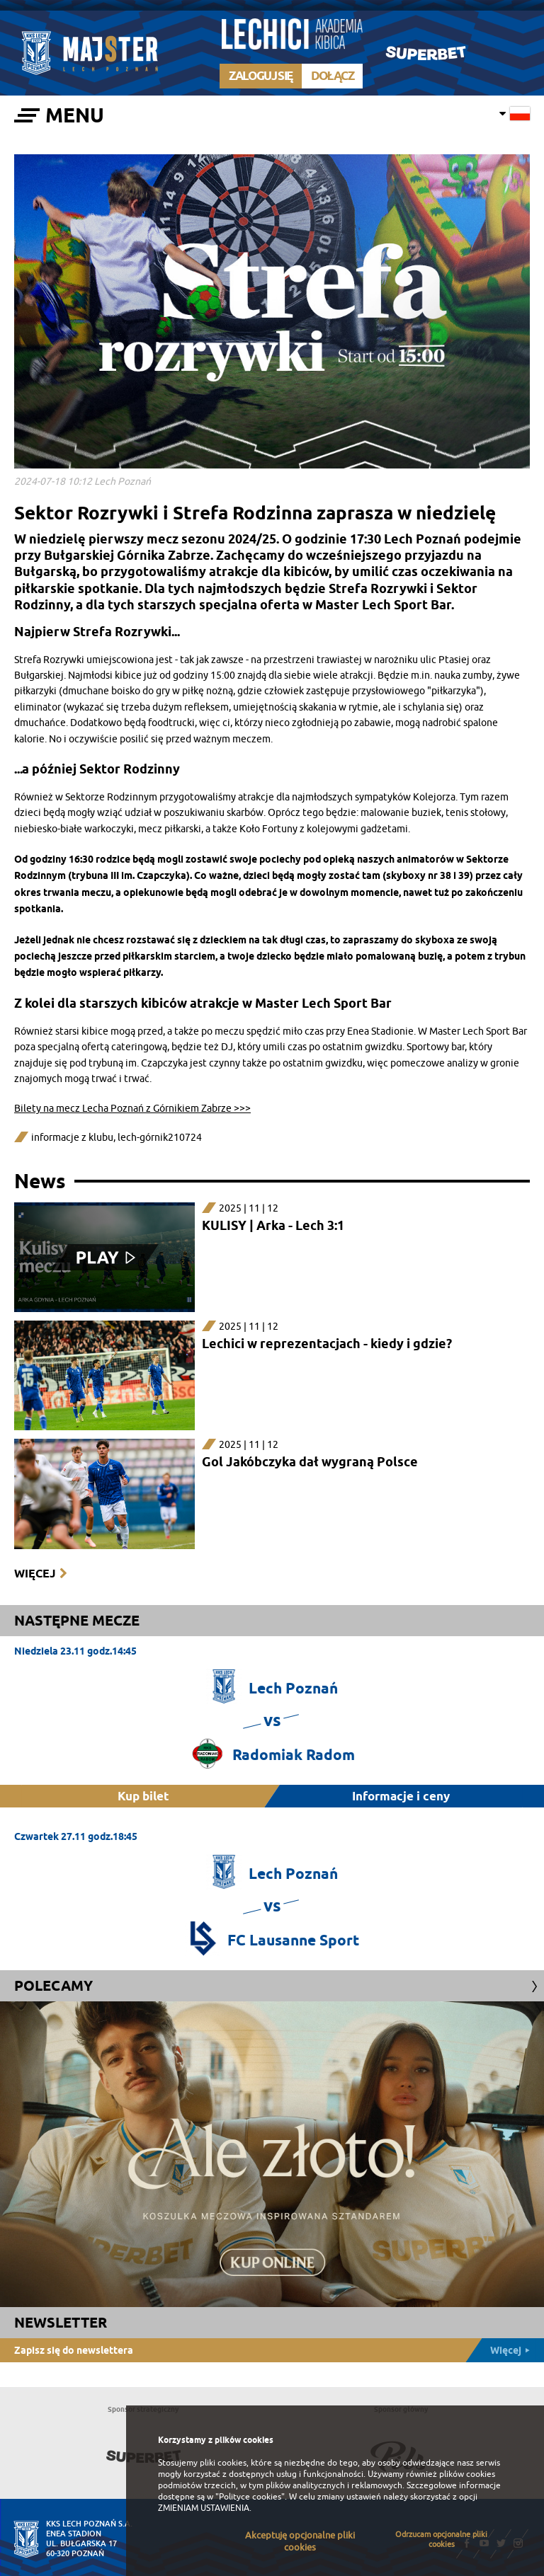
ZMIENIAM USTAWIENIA (203, 2508)
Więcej (34, 1573)
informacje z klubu (72, 1138)
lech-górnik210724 (160, 1138)
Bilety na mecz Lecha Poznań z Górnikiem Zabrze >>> (132, 1109)
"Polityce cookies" (250, 2496)
